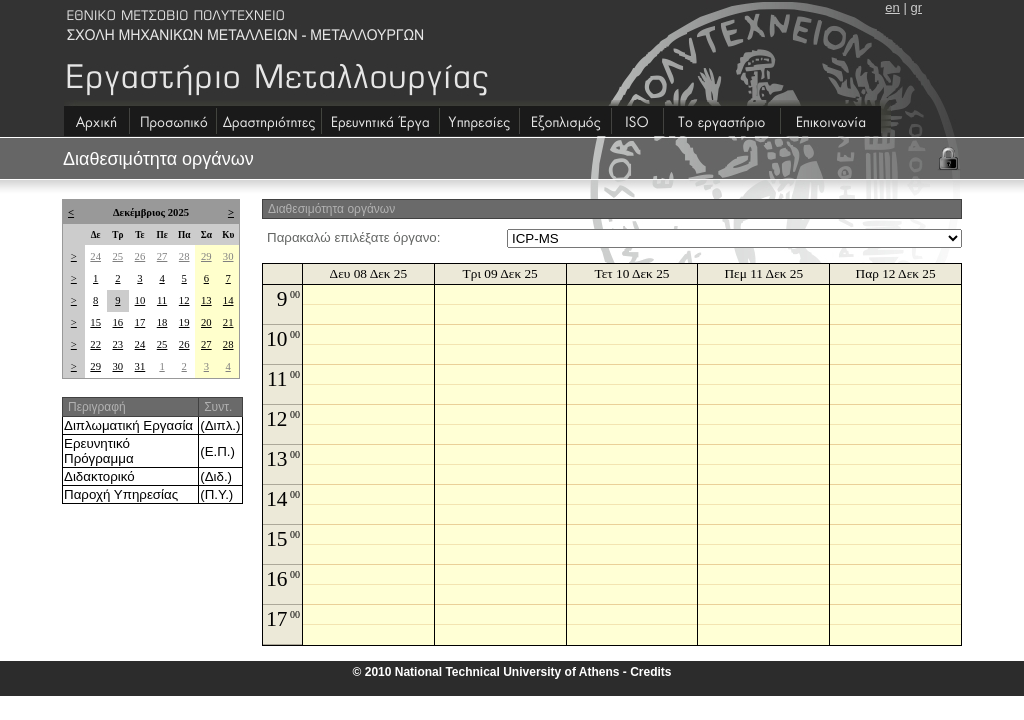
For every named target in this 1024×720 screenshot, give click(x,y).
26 (140, 256)
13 (206, 300)
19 (184, 322)
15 (95, 322)
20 (206, 322)
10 (140, 300)
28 (184, 256)
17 (140, 322)
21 (228, 322)
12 (184, 300)
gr (916, 7)
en (892, 7)
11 (162, 300)
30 (228, 256)
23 (117, 344)
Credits (650, 672)
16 (117, 322)
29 (206, 256)
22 (95, 344)
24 (95, 256)
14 (228, 300)
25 (117, 256)
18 (162, 322)
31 (140, 366)
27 (162, 256)
